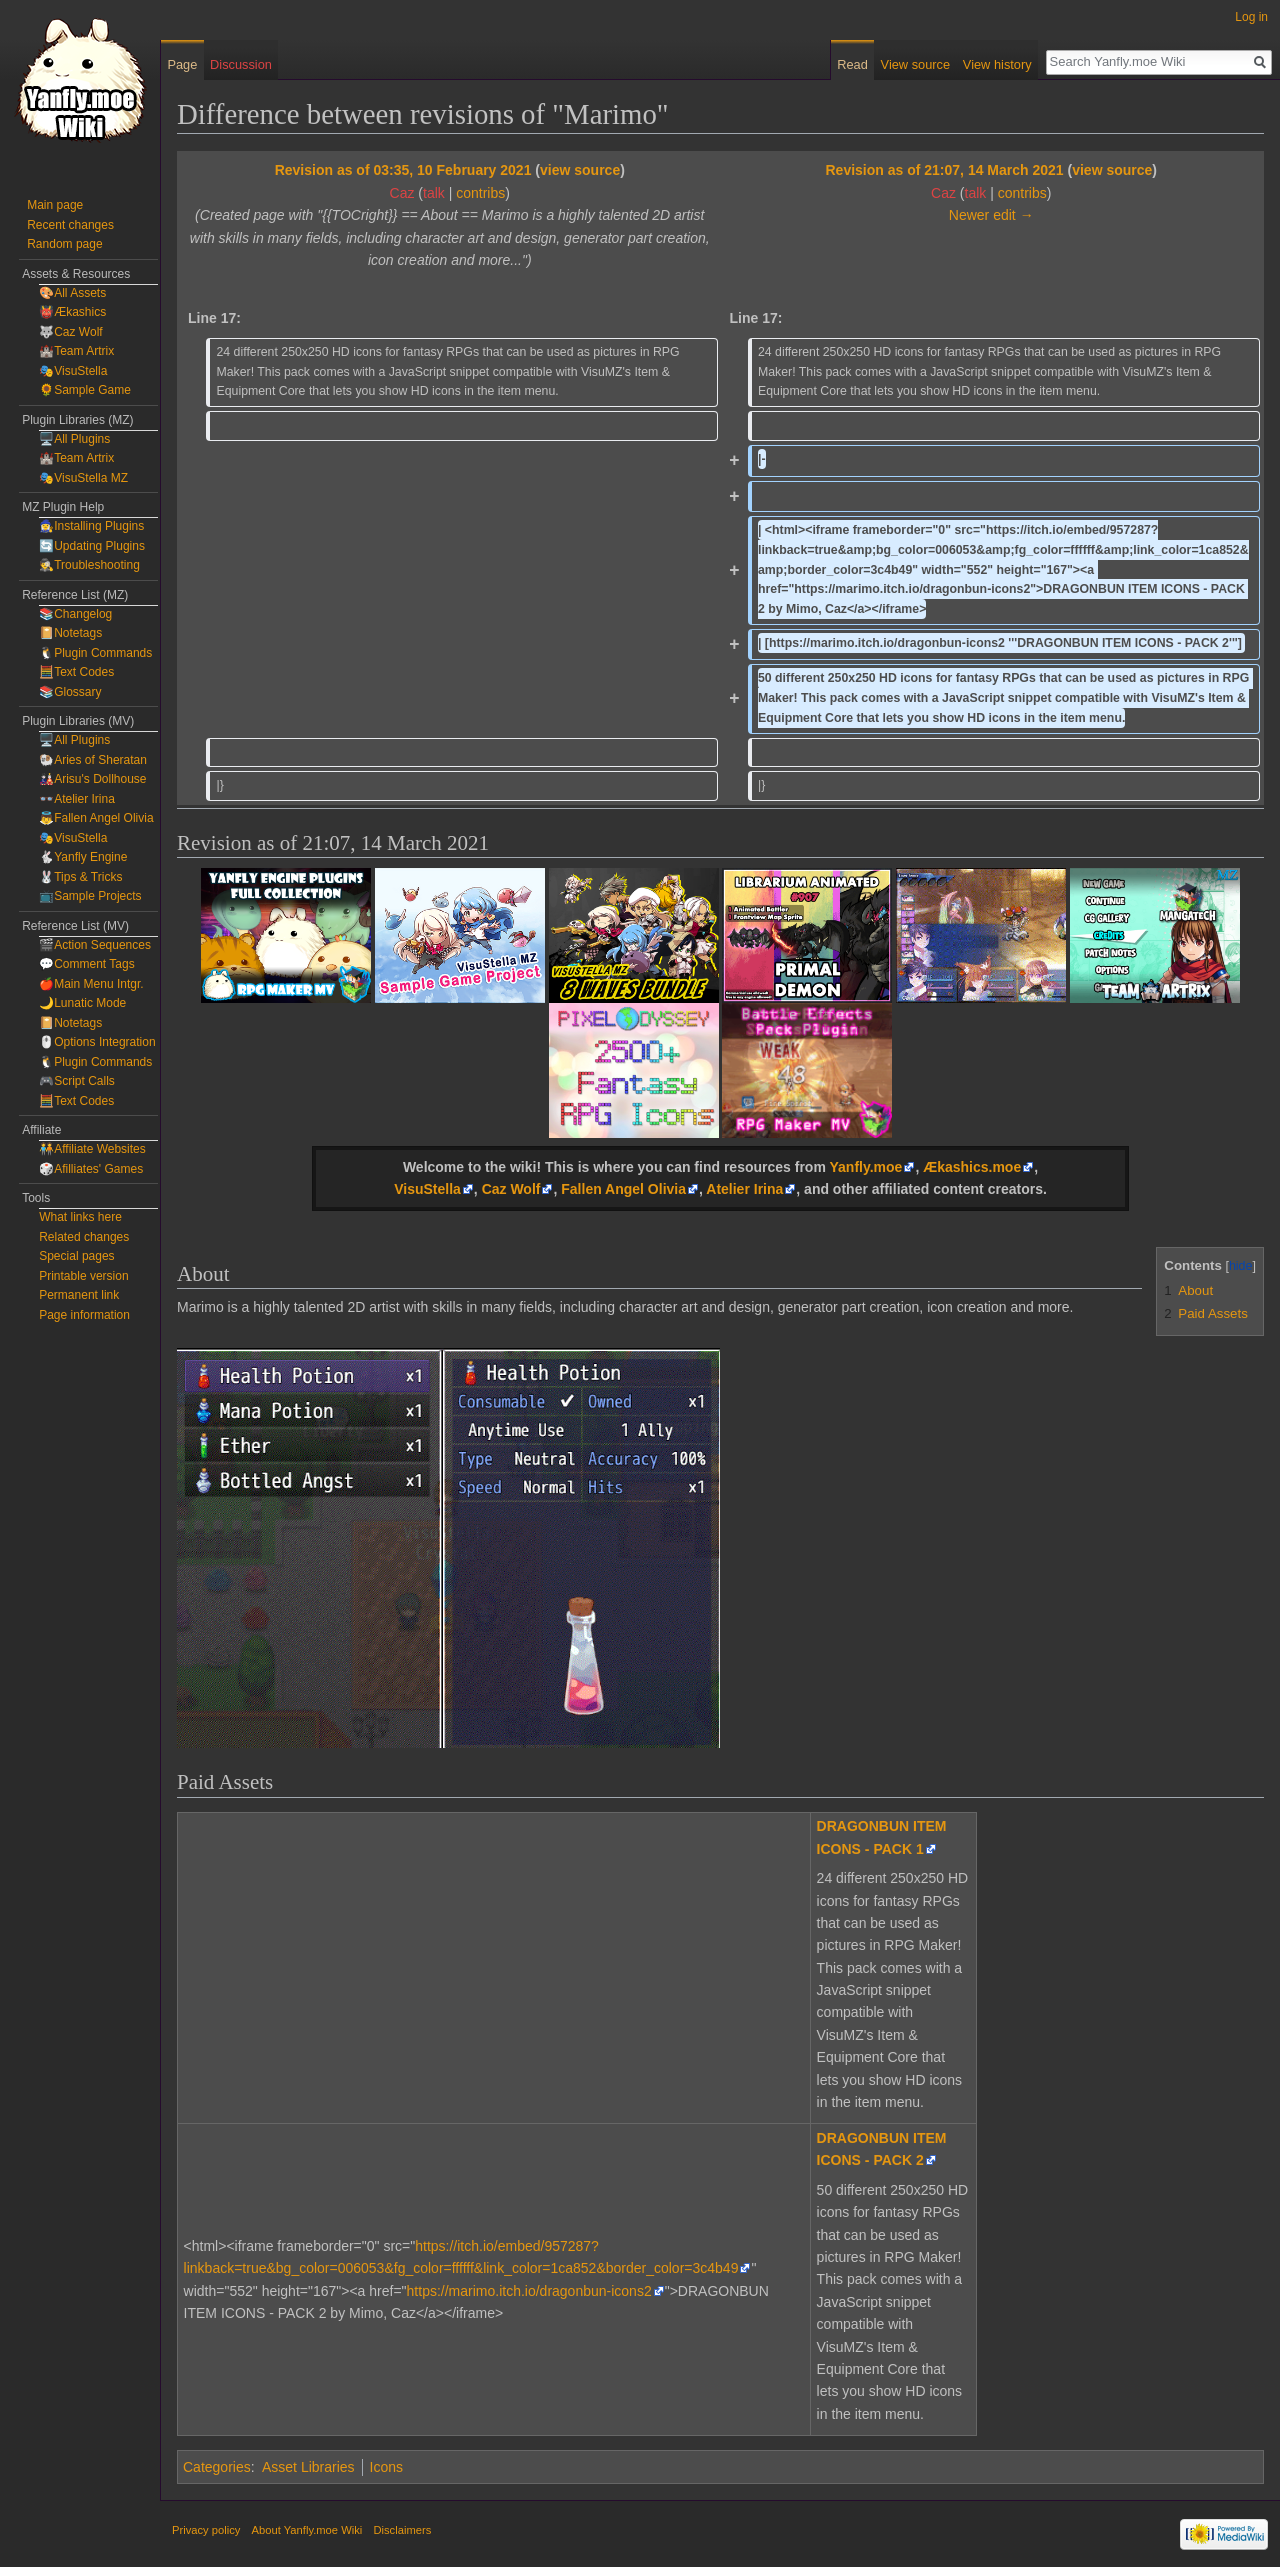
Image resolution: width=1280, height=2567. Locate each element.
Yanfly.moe (865, 1167)
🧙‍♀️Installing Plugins (91, 526)
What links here (80, 1217)
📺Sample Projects (90, 896)
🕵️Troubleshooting (89, 565)
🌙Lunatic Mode (82, 1003)
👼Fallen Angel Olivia (96, 818)
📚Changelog (75, 614)
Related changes (84, 1237)
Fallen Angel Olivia (623, 1189)
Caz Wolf (511, 1189)
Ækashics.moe (972, 1167)
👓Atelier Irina (77, 799)
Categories (217, 2467)
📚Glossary (70, 692)
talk (434, 193)
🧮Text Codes (76, 672)
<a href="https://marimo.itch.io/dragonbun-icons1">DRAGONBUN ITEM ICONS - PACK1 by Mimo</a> (460, 1964)
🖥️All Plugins (74, 439)
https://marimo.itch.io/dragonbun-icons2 (529, 2291)
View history (997, 64)
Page (182, 64)
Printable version (83, 1276)
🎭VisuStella (73, 371)
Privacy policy (206, 2530)
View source (915, 64)
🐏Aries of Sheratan (93, 760)
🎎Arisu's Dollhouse (92, 779)
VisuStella (427, 1189)
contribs (480, 193)
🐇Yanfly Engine (83, 857)
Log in (1251, 17)
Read (852, 64)
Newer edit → (991, 215)
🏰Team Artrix (76, 351)
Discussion (241, 64)
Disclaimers (402, 2530)
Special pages (76, 1256)
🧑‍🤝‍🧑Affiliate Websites (92, 1149)
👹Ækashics (72, 312)
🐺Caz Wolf (70, 332)
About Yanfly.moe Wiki (307, 2530)
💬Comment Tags (86, 964)
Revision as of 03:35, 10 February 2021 (403, 170)
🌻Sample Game (85, 390)
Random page (64, 244)
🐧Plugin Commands (95, 653)
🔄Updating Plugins (92, 546)
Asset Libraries (308, 2467)
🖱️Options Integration (97, 1042)
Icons (386, 2467)
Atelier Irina (744, 1189)
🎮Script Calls (77, 1081)
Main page (55, 205)
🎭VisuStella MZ (83, 478)
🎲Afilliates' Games (91, 1169)
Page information (84, 1315)
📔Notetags (70, 633)
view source (580, 170)
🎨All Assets (72, 293)
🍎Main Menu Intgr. (91, 984)
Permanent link (79, 1295)
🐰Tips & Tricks (80, 877)
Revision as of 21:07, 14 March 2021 (944, 170)
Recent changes (70, 225)
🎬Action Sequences (95, 945)
